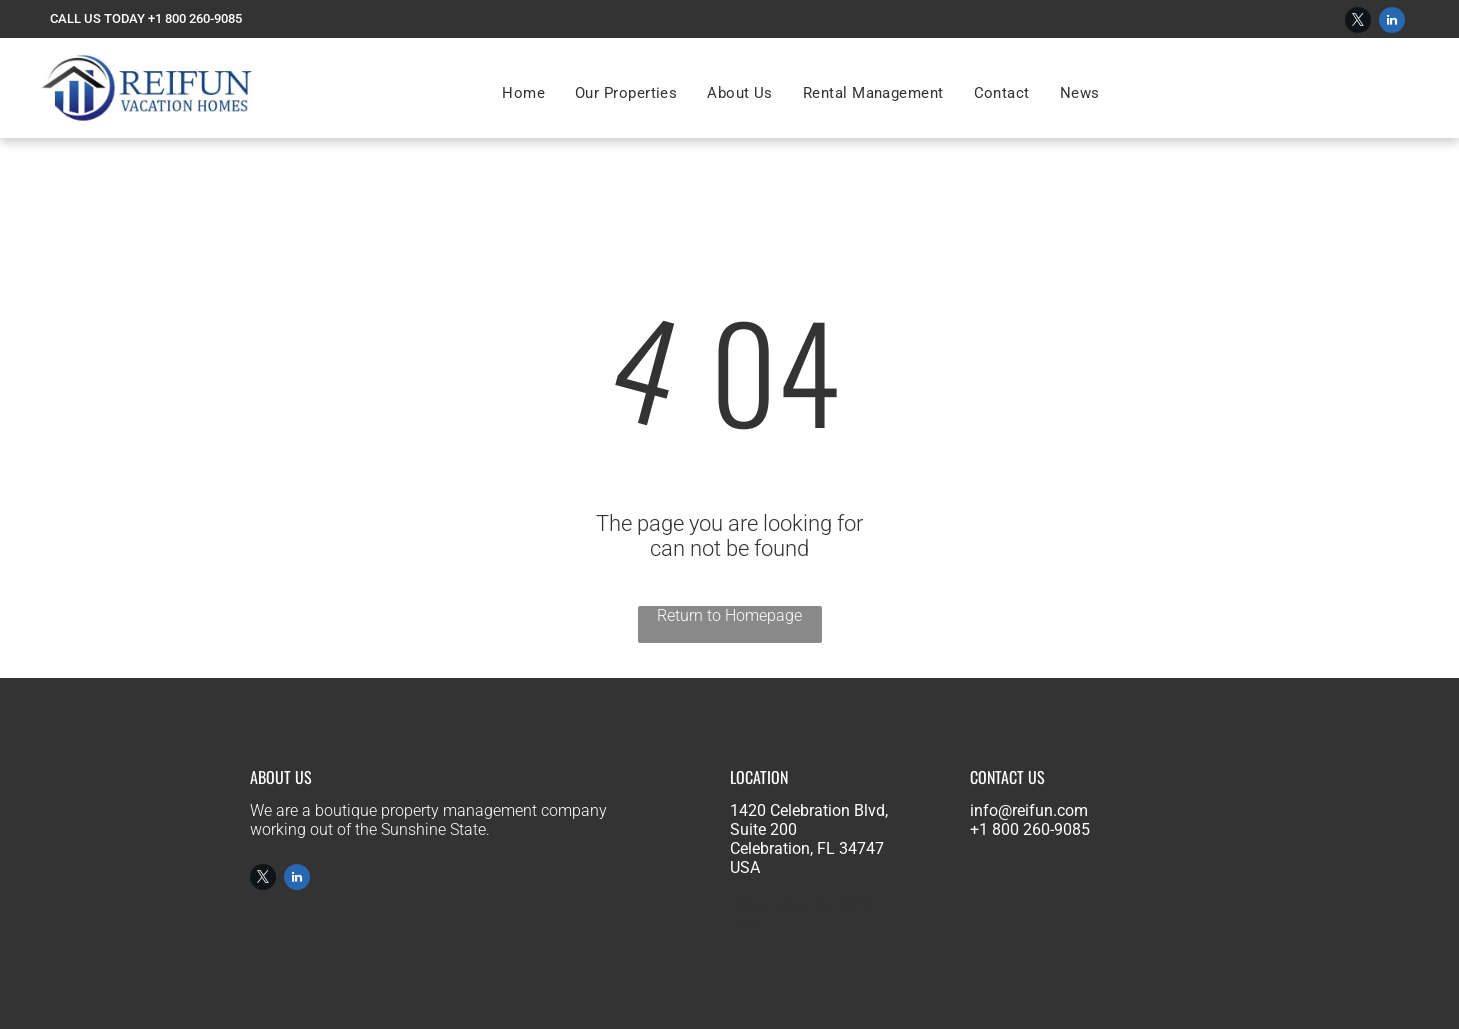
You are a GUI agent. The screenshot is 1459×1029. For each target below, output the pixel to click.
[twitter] (1358, 22)
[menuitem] (523, 93)
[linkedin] (1392, 22)
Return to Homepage (729, 615)
